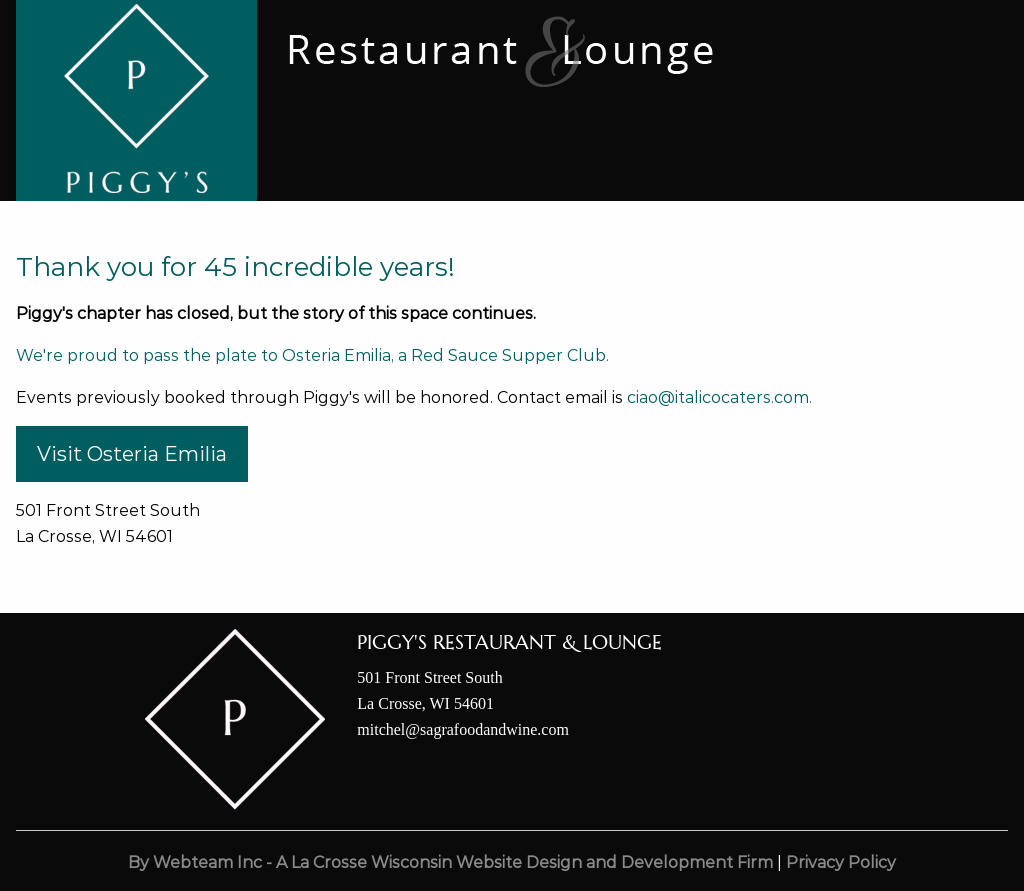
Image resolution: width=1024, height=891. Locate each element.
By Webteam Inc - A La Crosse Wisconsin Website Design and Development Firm (450, 862)
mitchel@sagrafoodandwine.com (463, 729)
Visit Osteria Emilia (132, 454)
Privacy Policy (841, 862)
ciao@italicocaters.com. (719, 397)
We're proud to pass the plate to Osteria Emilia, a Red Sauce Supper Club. (312, 355)
